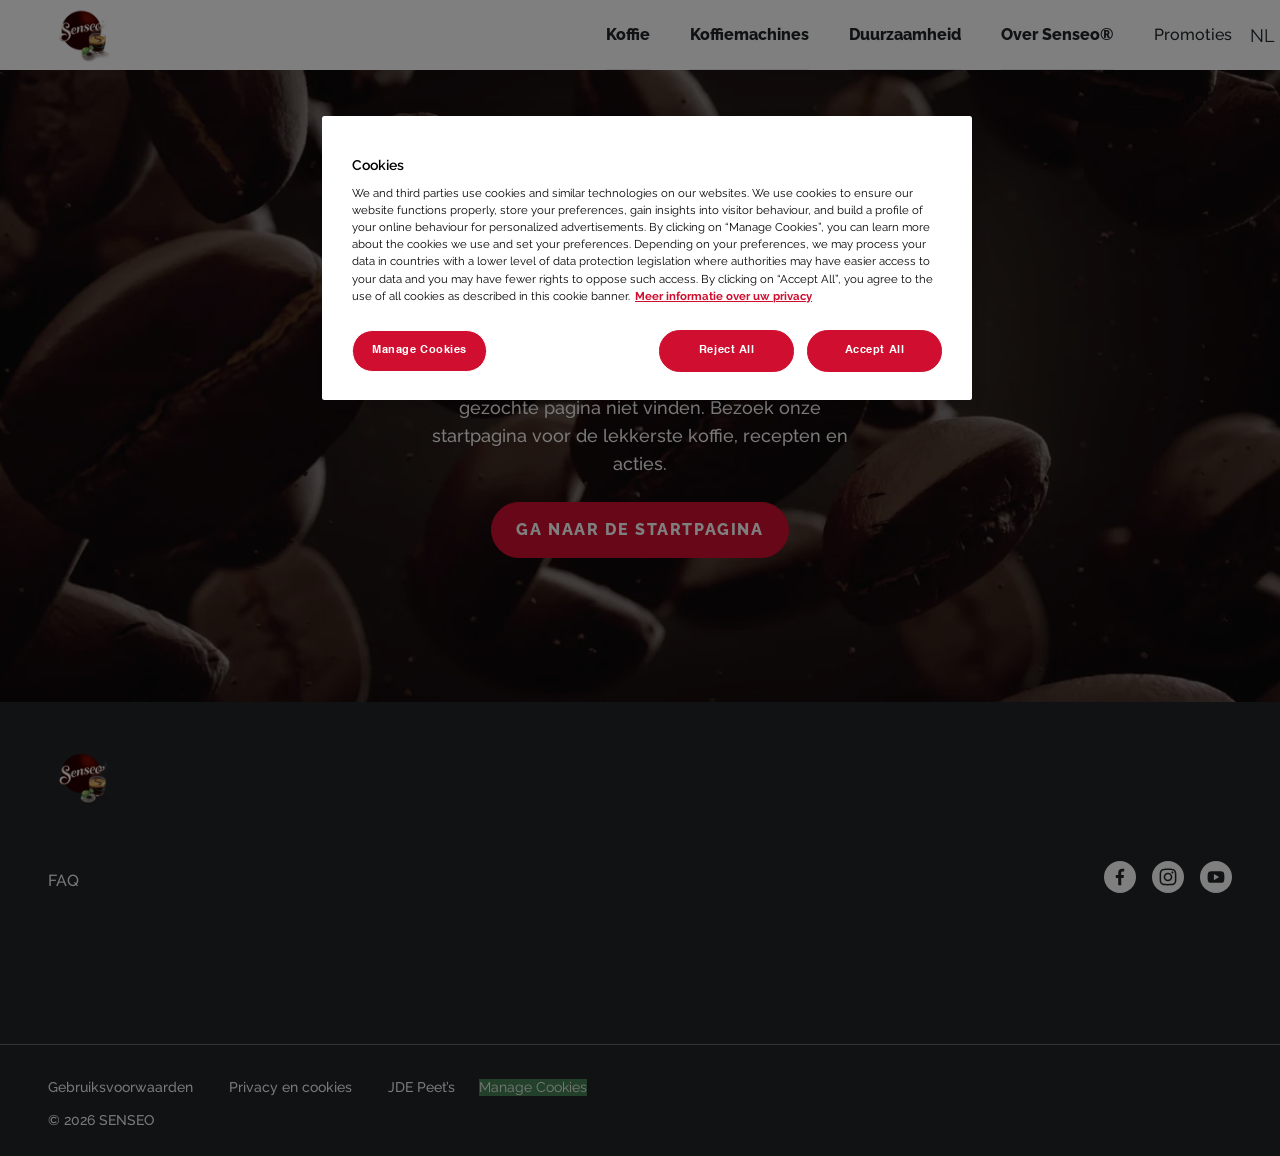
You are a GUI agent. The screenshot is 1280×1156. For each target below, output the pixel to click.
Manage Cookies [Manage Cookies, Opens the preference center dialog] (419, 350)
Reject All (724, 350)
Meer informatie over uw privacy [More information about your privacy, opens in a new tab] (723, 296)
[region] (647, 258)
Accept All (875, 350)
